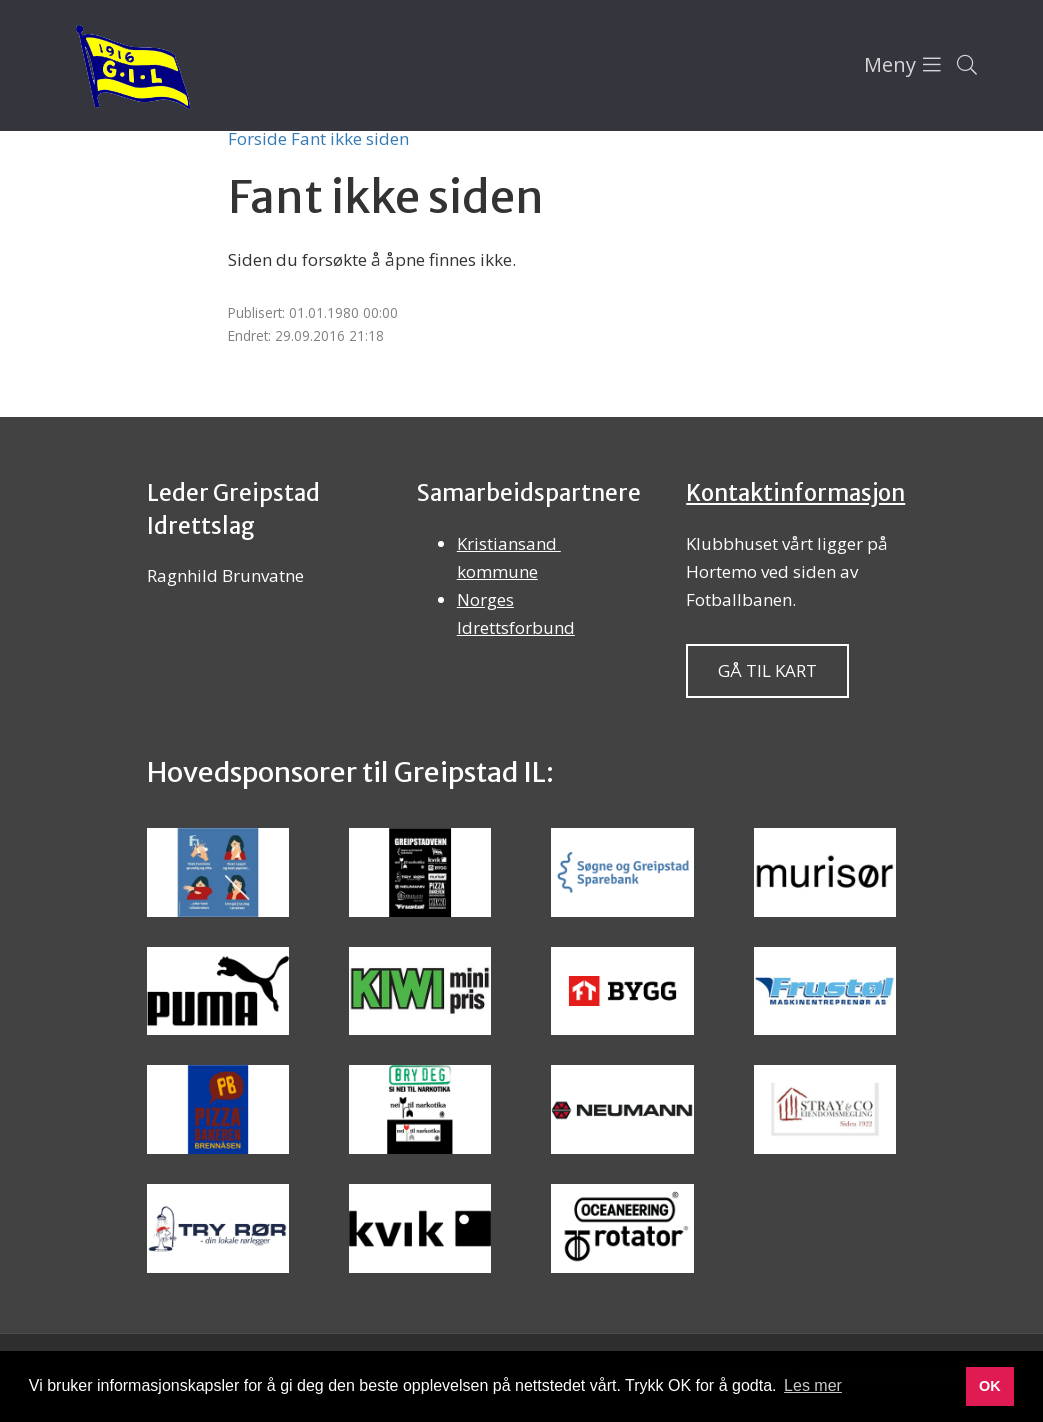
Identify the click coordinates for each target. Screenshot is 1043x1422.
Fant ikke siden (350, 138)
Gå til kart (767, 670)
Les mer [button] (813, 1385)
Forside (257, 138)
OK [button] (990, 1386)
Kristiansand (509, 543)
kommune (497, 571)
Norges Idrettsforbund (516, 613)
